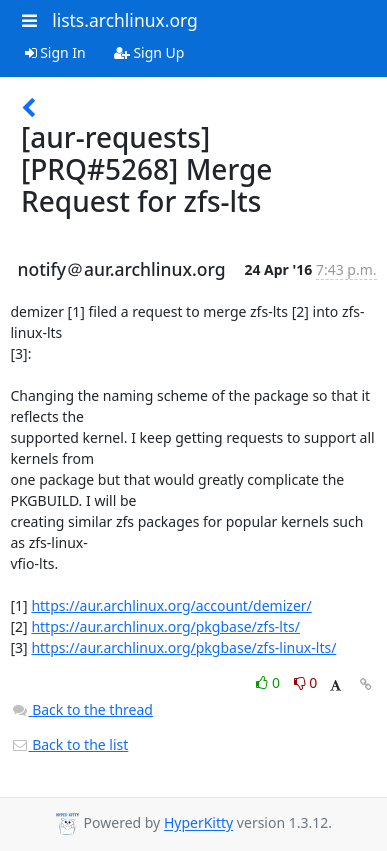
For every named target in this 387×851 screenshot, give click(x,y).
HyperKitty (198, 823)
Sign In (55, 52)
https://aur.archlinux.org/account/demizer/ (171, 605)
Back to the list (70, 744)
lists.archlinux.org (125, 20)
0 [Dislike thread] (306, 682)
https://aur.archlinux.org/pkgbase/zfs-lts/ (165, 626)
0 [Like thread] (269, 682)
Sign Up (149, 52)
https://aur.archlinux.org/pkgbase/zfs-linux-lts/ (183, 647)
